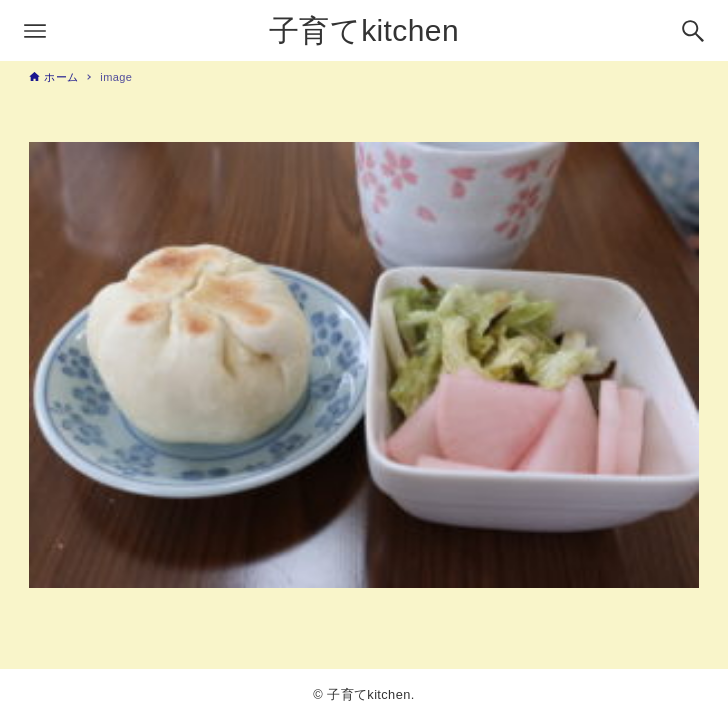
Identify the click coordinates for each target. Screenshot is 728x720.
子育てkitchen (364, 30)
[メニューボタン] (35, 31)
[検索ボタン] (693, 31)
